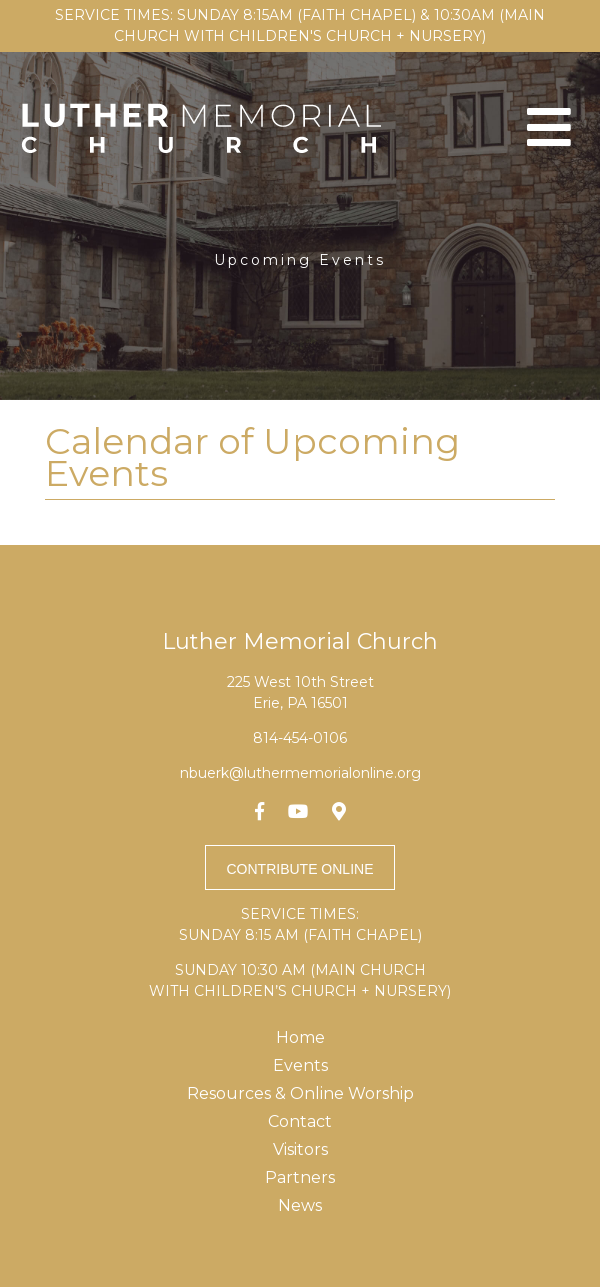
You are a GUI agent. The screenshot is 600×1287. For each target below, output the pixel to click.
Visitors (300, 1149)
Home (300, 1037)
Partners (300, 1177)
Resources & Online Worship (300, 1093)
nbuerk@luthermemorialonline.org (300, 773)
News (300, 1205)
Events (300, 1065)
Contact (300, 1121)
